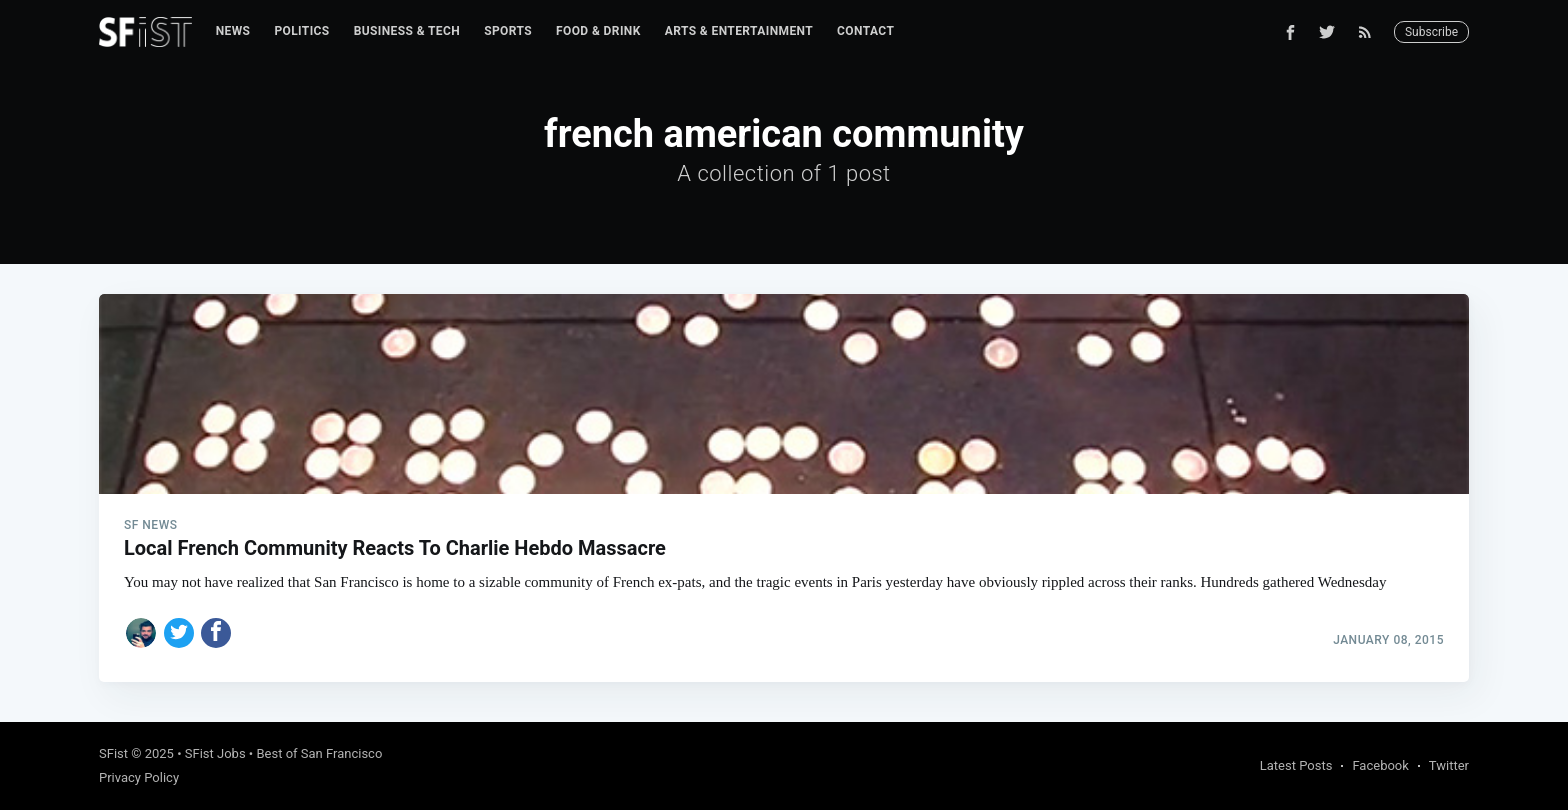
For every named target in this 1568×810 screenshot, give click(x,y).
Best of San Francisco (319, 753)
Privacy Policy (139, 777)
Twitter (1449, 765)
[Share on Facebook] (216, 633)
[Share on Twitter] (179, 633)
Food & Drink (598, 31)
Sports (508, 31)
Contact (865, 31)
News (233, 31)
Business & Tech (407, 31)
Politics (301, 31)
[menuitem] (233, 31)
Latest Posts (1296, 765)
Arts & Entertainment (739, 31)
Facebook (1380, 765)
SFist (113, 753)
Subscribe (1431, 32)
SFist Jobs (215, 753)
